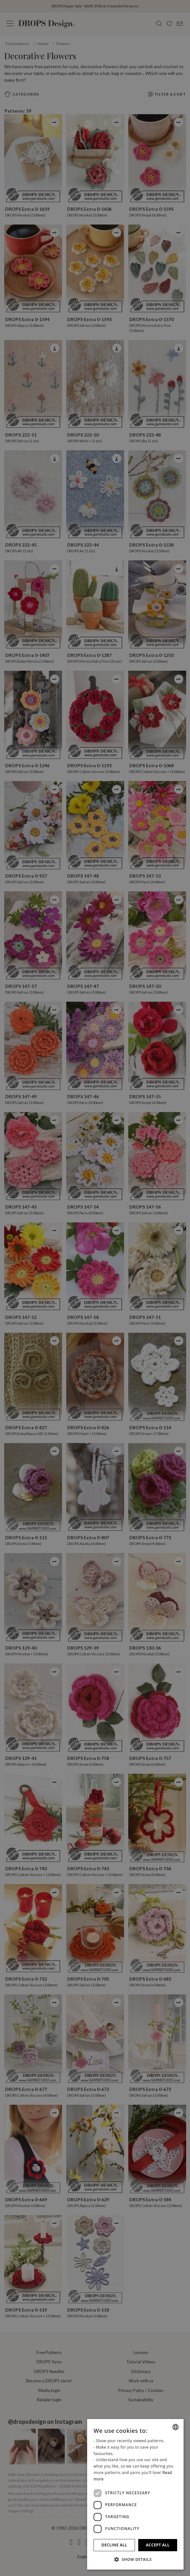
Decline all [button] (114, 2545)
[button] (135, 2559)
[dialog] (135, 2494)
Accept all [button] (158, 2545)
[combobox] (175, 2427)
